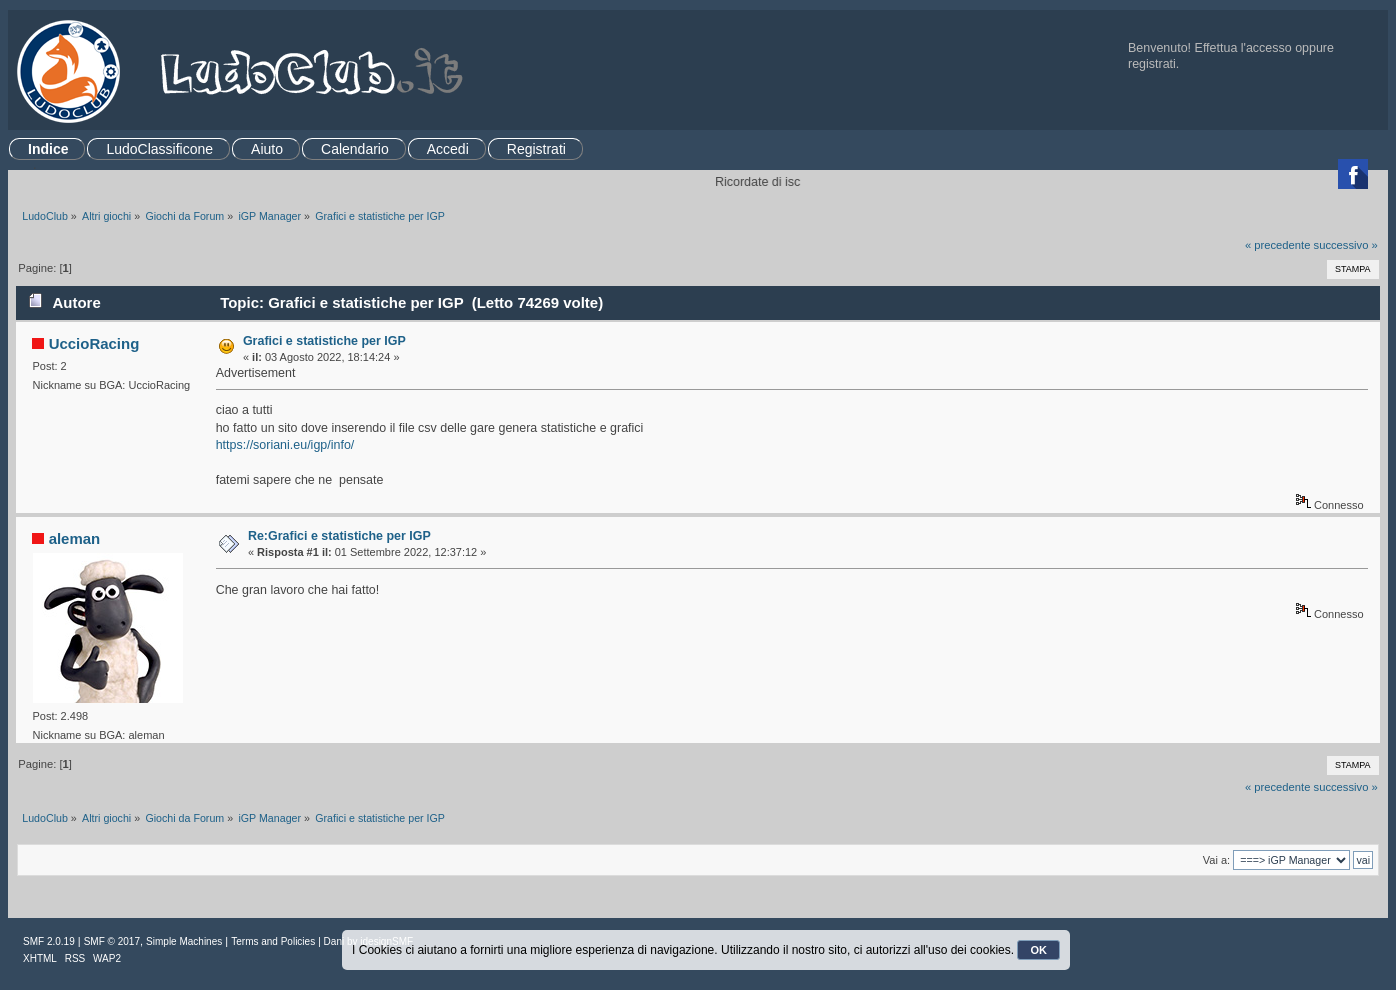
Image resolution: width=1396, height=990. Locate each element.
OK (1038, 950)
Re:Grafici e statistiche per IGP (339, 536)
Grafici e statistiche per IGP (324, 341)
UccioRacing (94, 343)
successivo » (1346, 245)
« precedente (1278, 245)
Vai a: (1216, 860)
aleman (75, 538)
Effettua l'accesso (1243, 48)
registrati (1152, 64)
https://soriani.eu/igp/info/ (285, 445)
